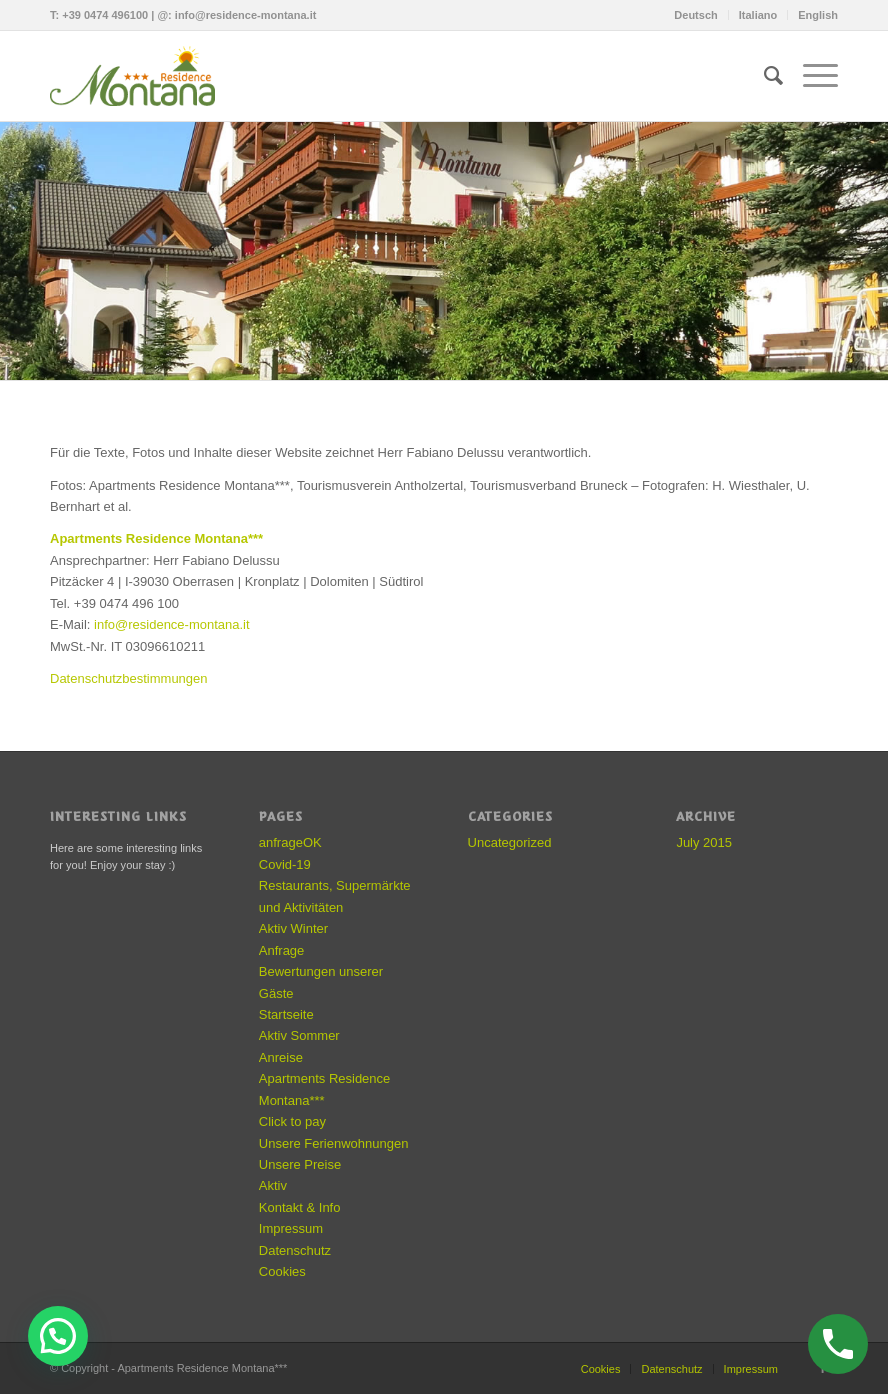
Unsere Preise (300, 1164)
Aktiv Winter (293, 928)
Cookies (282, 1271)
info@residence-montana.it (246, 15)
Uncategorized (510, 842)
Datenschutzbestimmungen (129, 678)
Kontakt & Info (300, 1207)
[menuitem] (696, 15)
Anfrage (282, 950)
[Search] (763, 76)
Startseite (286, 1014)
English (818, 15)
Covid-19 (285, 864)
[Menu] (810, 76)
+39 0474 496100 (105, 15)
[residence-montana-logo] (140, 76)
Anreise (281, 1057)
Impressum (291, 1228)
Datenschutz (295, 1250)
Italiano (758, 15)
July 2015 (704, 842)
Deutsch (695, 15)
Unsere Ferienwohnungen (334, 1143)
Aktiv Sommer (299, 1035)
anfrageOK (290, 842)
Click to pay (292, 1121)
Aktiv (273, 1185)
